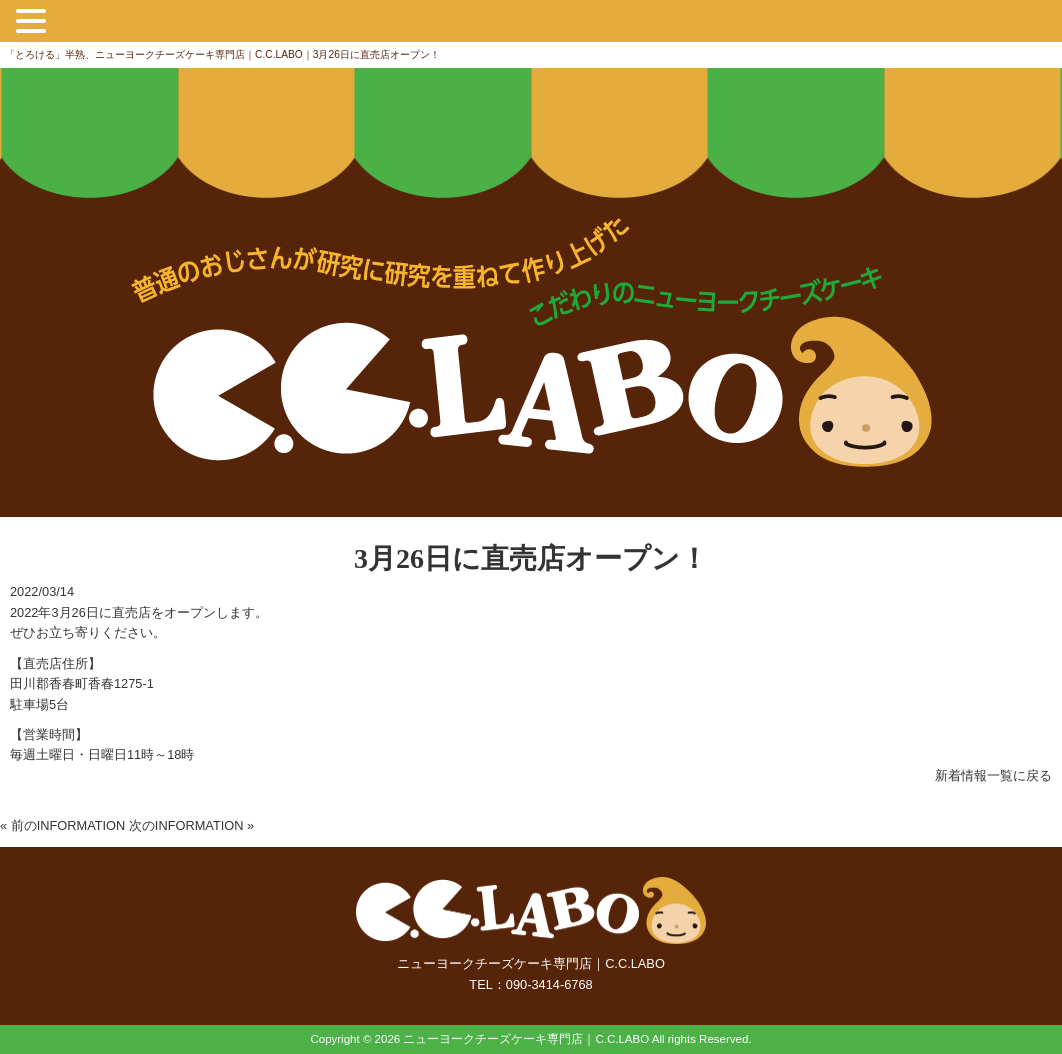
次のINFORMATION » (191, 825)
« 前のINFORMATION (62, 825)
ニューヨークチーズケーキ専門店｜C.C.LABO (526, 1039)
